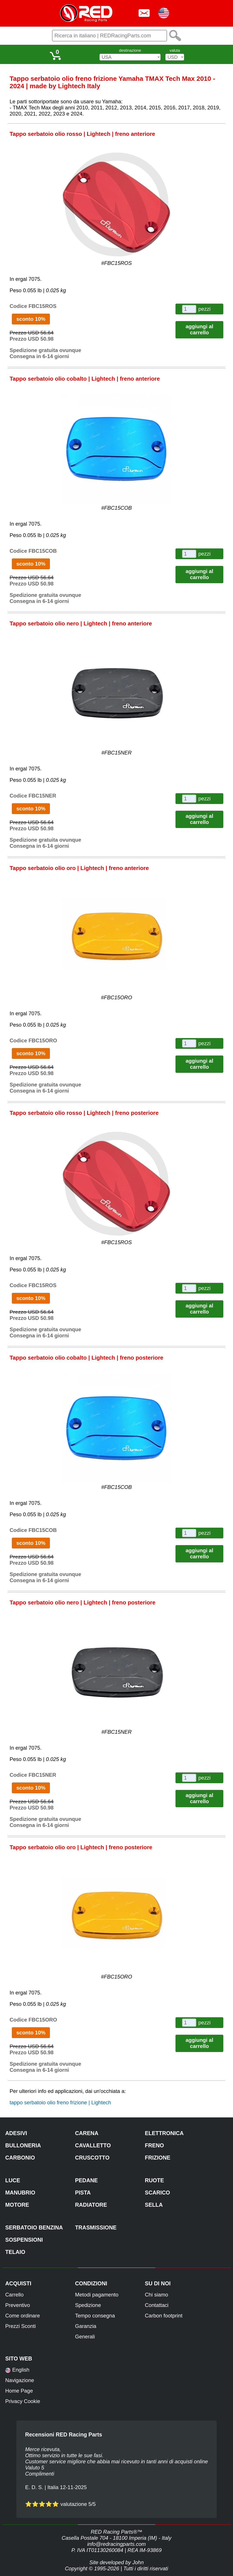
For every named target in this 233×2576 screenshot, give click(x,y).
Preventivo (17, 2305)
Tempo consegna (95, 2316)
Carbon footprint (163, 2316)
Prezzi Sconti (20, 2326)
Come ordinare (22, 2316)
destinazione (130, 50)
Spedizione (88, 2305)
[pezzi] (189, 309)
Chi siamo (156, 2295)
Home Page (19, 2391)
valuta (175, 50)
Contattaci (156, 2305)
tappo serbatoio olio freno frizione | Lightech (60, 2102)
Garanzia (85, 2326)
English (20, 2370)
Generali (85, 2336)
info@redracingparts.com (116, 2544)
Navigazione (19, 2380)
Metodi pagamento (96, 2295)
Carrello (14, 2295)
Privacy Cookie (22, 2401)
